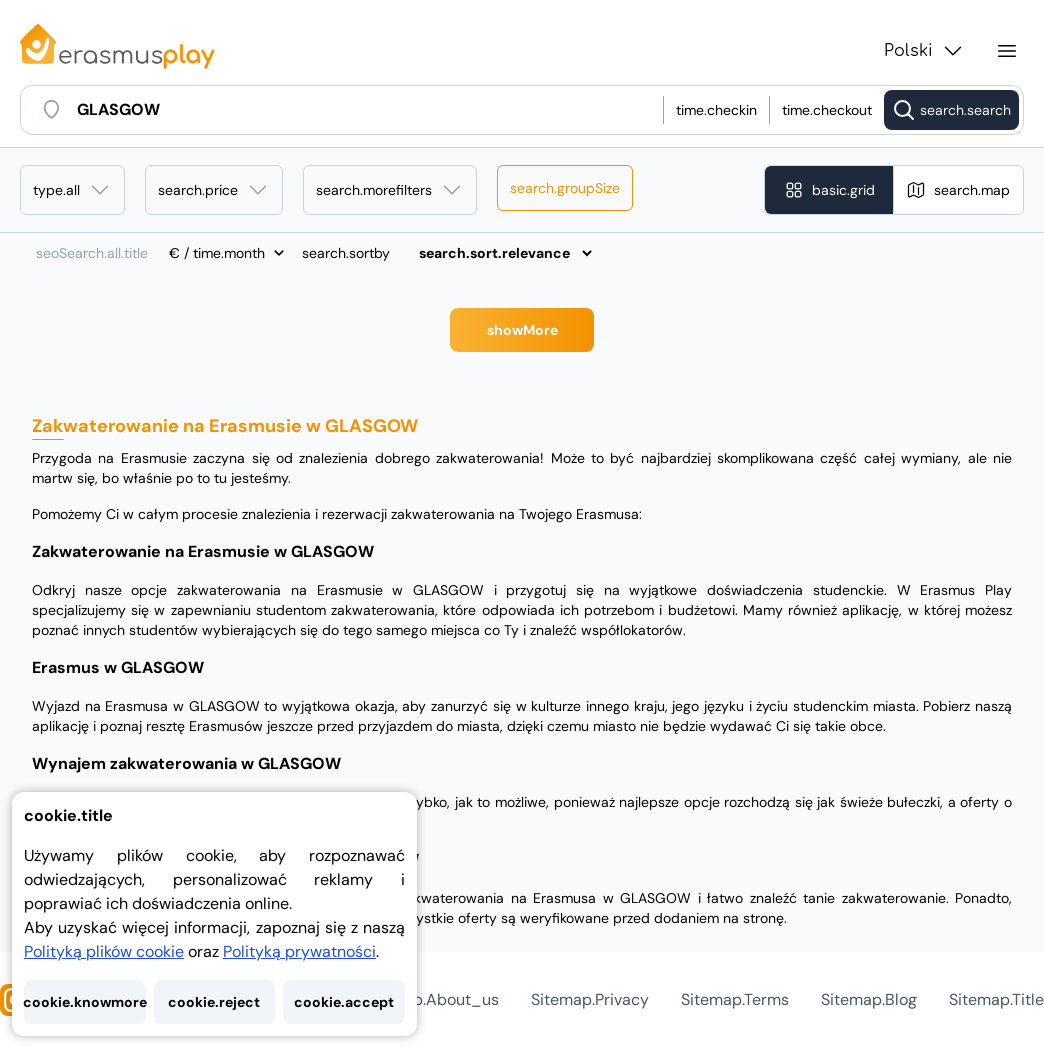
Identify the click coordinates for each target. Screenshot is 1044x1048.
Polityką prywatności (299, 951)
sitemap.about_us (430, 999)
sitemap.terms (735, 999)
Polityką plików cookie (104, 951)
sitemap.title (996, 999)
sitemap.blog (869, 999)
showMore (522, 330)
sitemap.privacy (590, 999)
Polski (924, 51)
